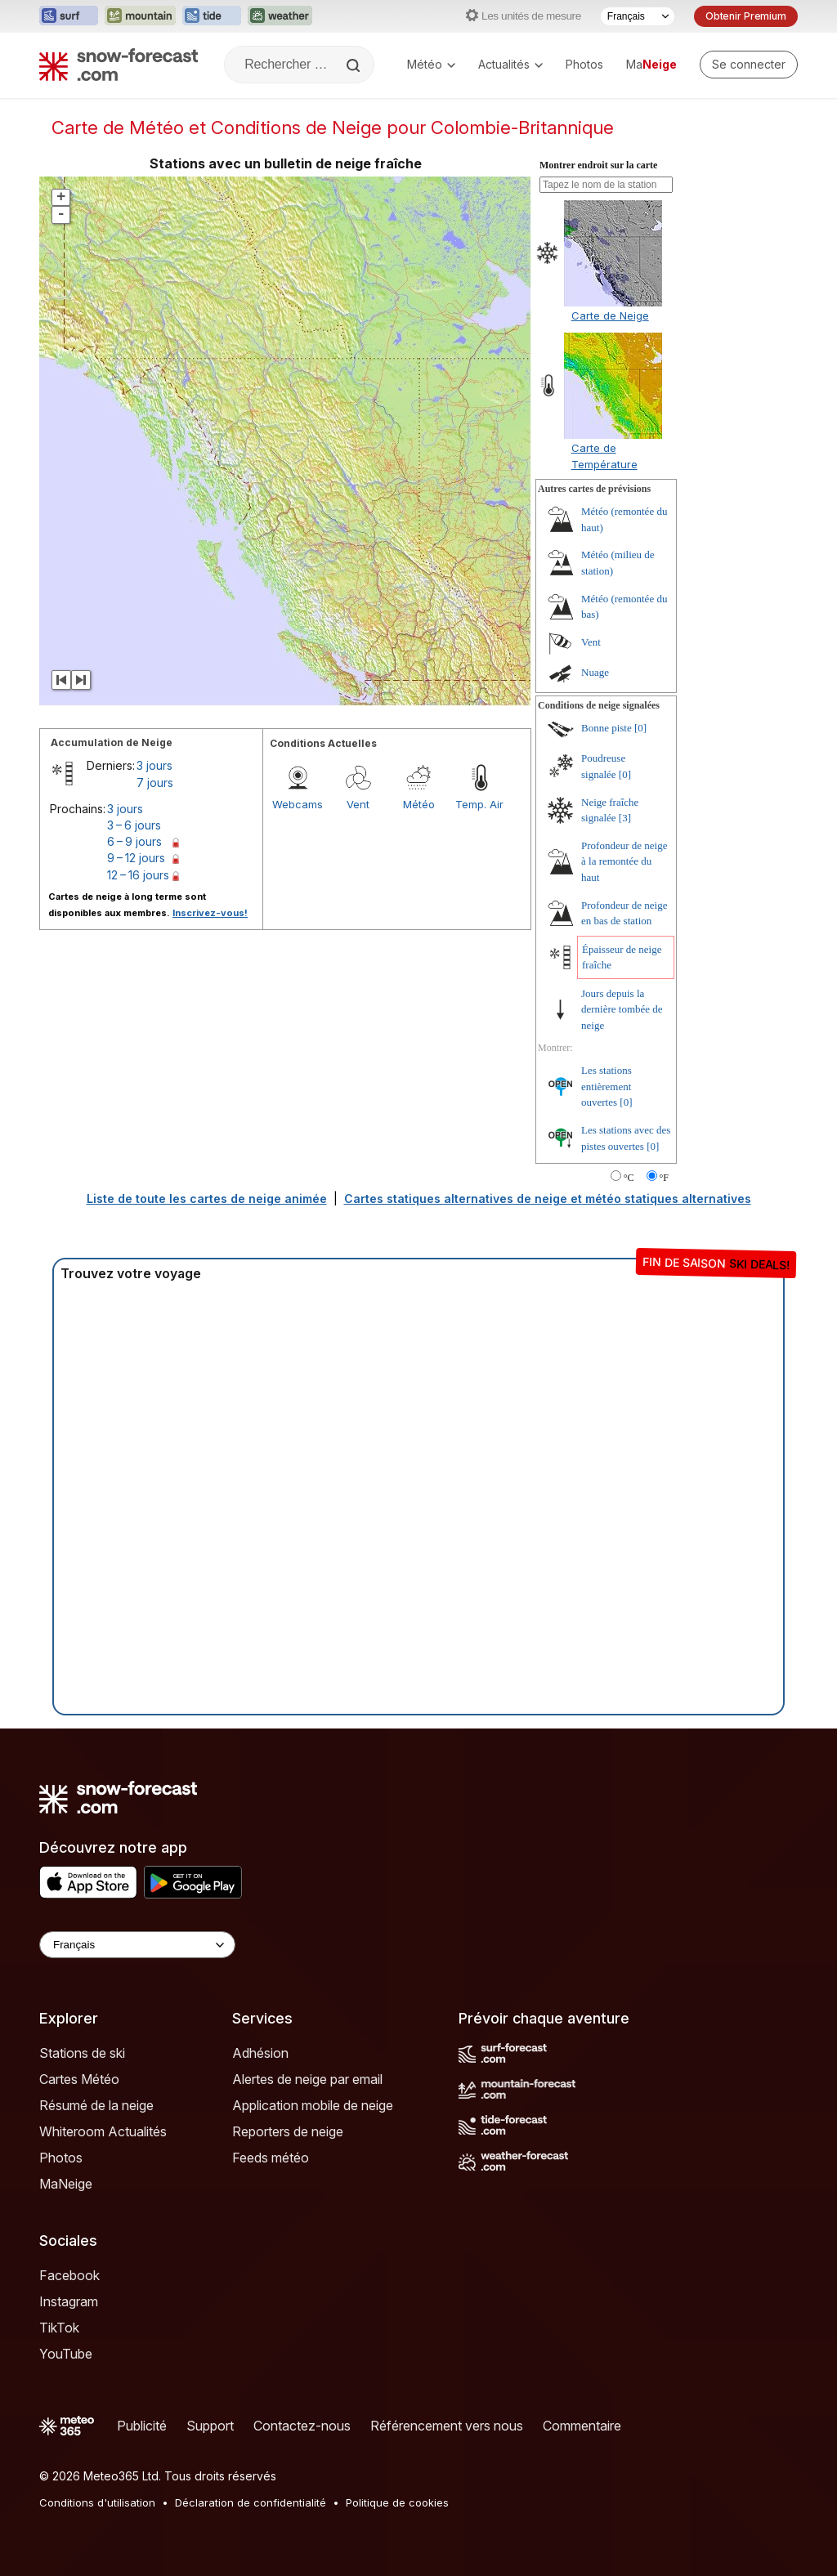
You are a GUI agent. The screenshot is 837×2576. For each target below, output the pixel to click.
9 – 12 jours (136, 858)
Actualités (510, 64)
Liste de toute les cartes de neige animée (207, 1198)
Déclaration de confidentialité (250, 2502)
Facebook (69, 2275)
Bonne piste (606, 728)
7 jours (155, 782)
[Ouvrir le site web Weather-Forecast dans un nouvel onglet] (280, 16)
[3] (625, 818)
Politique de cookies (397, 2502)
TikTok (59, 2327)
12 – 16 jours (138, 875)
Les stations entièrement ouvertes (606, 1086)
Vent (358, 804)
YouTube (65, 2354)
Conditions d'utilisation (97, 2502)
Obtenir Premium (745, 16)
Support (210, 2425)
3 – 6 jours (134, 825)
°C (629, 1177)
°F (664, 1177)
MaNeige (65, 2184)
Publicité (142, 2425)
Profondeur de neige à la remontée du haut (624, 861)
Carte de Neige (610, 315)
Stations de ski (82, 2053)
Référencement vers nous (446, 2425)
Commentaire (582, 2425)
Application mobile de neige (312, 2105)
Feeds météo (270, 2157)
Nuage (595, 672)
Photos (584, 64)
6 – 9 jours (134, 841)
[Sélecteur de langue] (637, 16)
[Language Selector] (137, 1944)
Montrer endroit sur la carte (598, 165)
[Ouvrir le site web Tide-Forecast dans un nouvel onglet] (211, 16)
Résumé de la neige (96, 2105)
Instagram (68, 2301)
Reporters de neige (287, 2131)
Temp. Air (479, 804)
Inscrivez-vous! (210, 913)
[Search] (355, 65)
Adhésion (260, 2053)
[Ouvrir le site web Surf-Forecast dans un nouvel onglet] (68, 16)
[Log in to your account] (749, 64)
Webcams (297, 804)
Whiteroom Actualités (103, 2131)
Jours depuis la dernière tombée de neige (622, 1009)
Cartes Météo (79, 2079)
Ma (651, 64)
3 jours (154, 765)
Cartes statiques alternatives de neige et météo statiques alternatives (547, 1198)
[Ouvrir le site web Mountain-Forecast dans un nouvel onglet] (140, 16)
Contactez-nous (302, 2425)
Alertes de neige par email (307, 2079)
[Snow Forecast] (118, 64)
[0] (640, 728)
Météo (431, 64)
